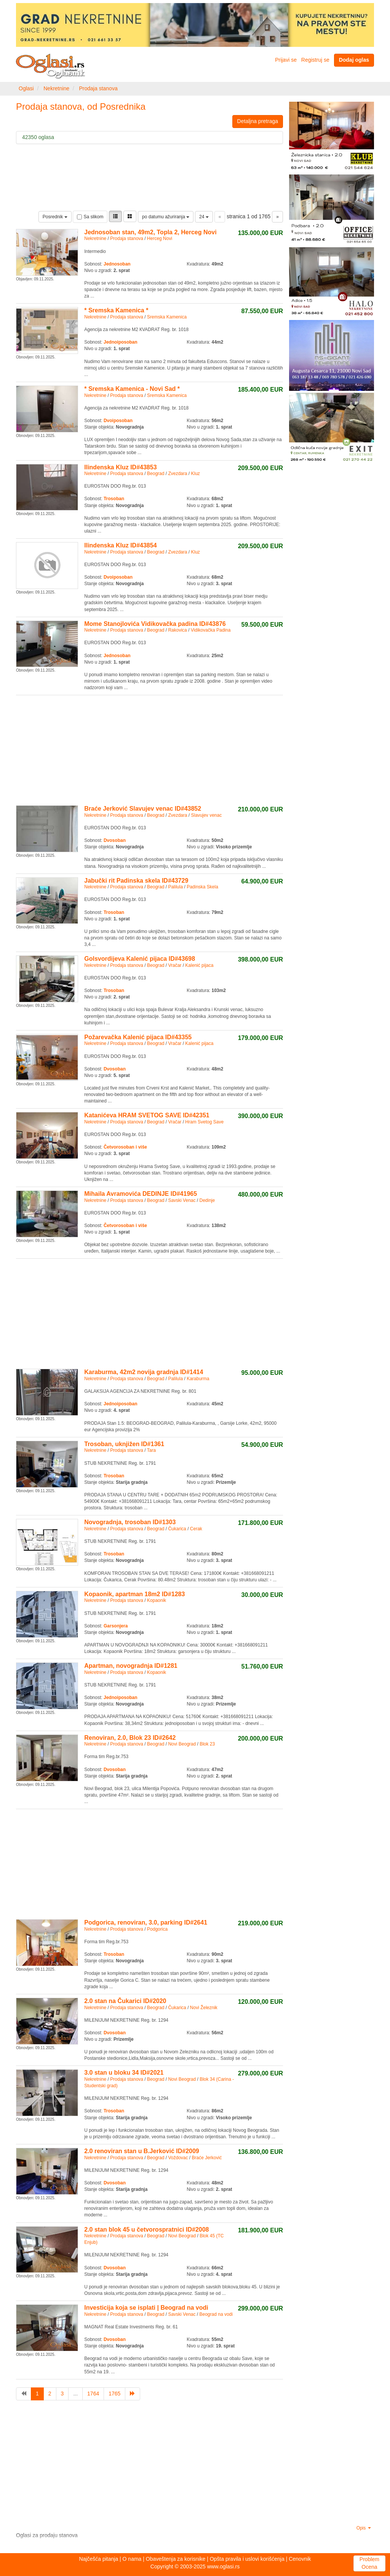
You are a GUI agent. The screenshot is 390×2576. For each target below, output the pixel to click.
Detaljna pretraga (257, 121)
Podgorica (157, 1929)
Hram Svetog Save (204, 1122)
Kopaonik (156, 1600)
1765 (114, 2393)
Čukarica (177, 1528)
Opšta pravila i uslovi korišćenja (247, 2559)
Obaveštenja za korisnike (175, 2559)
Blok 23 (207, 1744)
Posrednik (55, 216)
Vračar (174, 965)
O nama (132, 2559)
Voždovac (178, 2157)
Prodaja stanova (98, 88)
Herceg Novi (159, 238)
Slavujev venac (206, 815)
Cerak (196, 1528)
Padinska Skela (202, 887)
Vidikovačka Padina (211, 630)
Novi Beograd (182, 1744)
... (75, 2393)
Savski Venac (181, 1200)
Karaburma (198, 1378)
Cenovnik (300, 2559)
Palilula (175, 887)
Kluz (195, 473)
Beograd (155, 473)
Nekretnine (56, 88)
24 (204, 216)
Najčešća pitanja (98, 2559)
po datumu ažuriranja (165, 216)
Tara (151, 1450)
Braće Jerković (207, 2157)
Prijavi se (286, 60)
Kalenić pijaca (199, 965)
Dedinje (207, 1200)
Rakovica (177, 630)
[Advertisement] (149, 749)
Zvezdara (177, 473)
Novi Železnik (203, 2007)
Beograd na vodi (216, 2314)
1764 (93, 2393)
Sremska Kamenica (167, 317)
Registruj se (315, 60)
